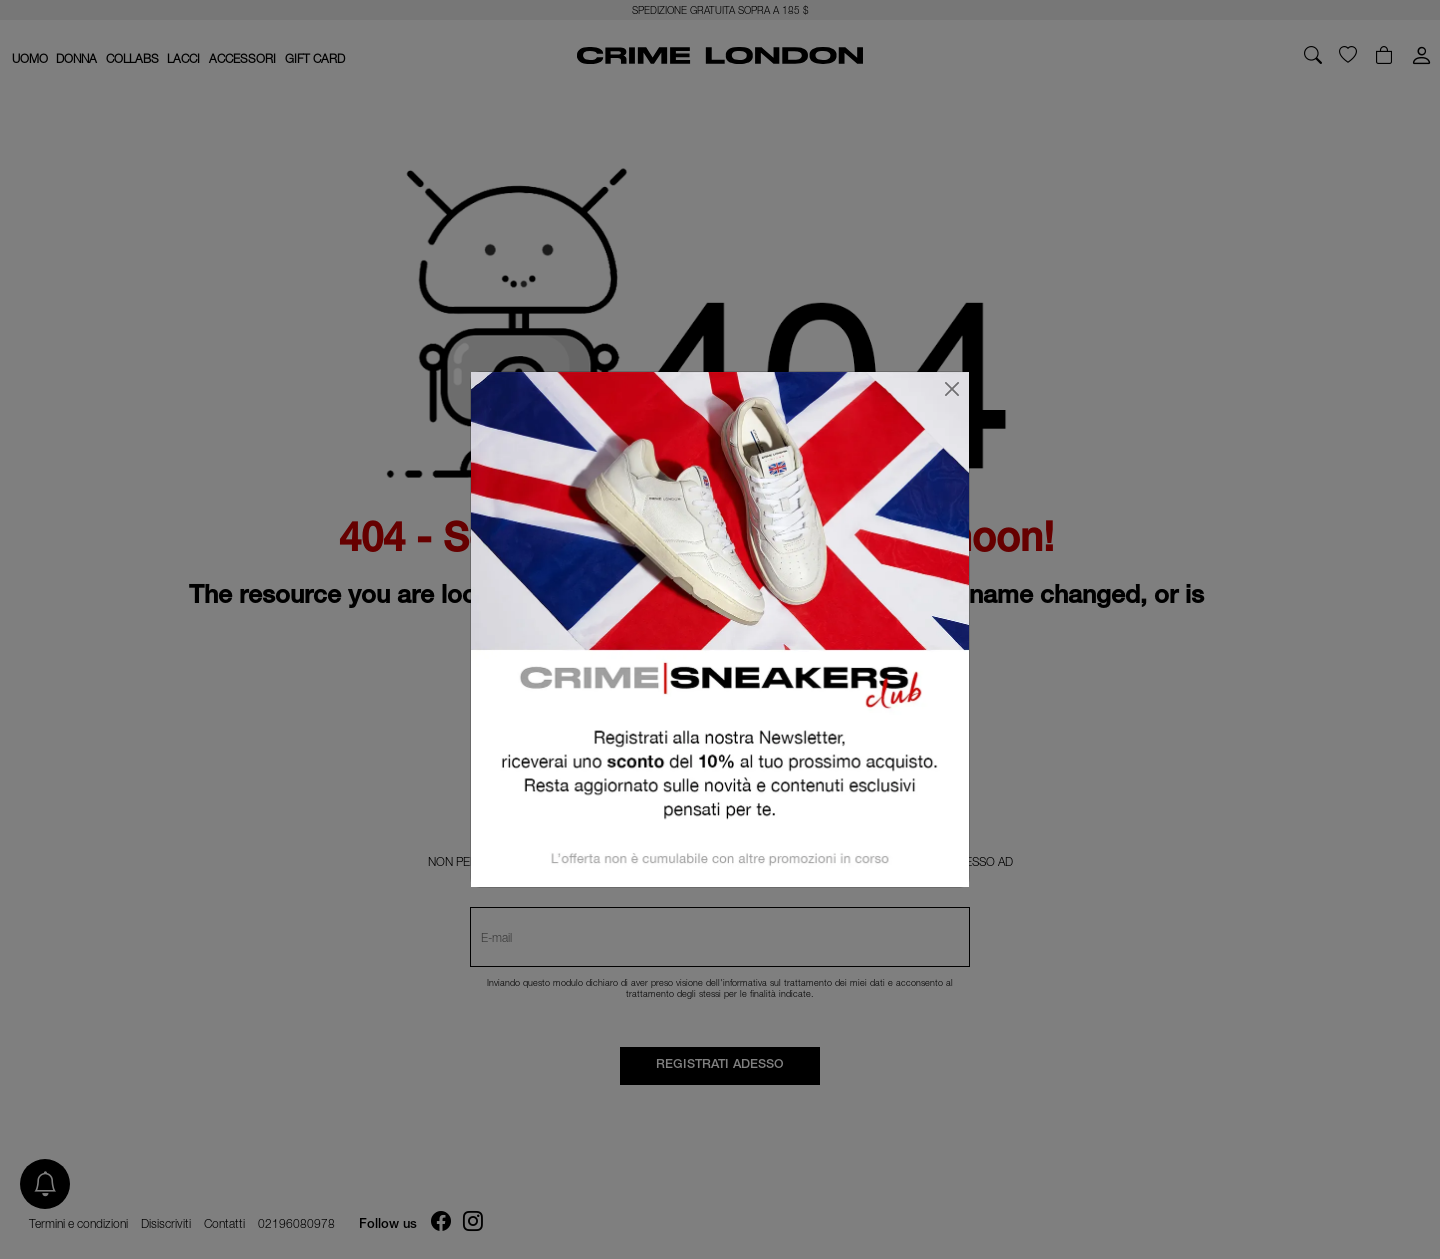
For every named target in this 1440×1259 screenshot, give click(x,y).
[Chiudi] (952, 389)
